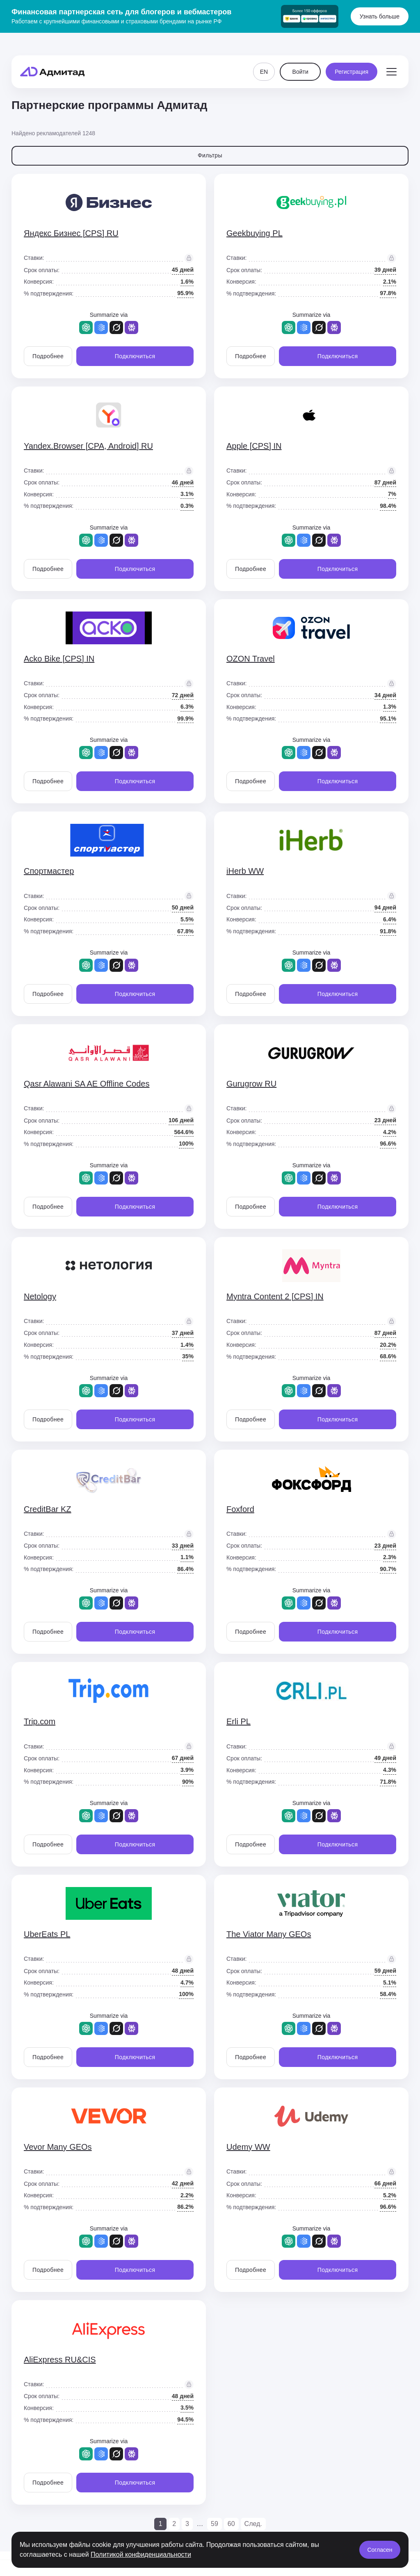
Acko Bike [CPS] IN (59, 658)
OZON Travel (250, 658)
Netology (40, 1296)
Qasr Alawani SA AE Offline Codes (86, 1083)
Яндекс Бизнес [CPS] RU (71, 233)
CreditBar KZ (47, 1509)
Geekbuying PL (254, 233)
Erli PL (238, 1721)
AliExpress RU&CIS (60, 2359)
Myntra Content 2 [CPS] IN (275, 1296)
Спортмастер (49, 870)
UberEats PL (47, 1934)
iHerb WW (245, 870)
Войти (300, 57)
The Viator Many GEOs (268, 1934)
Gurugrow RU (251, 1083)
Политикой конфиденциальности (141, 2554)
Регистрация (351, 57)
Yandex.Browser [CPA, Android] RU (88, 445)
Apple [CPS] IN (254, 445)
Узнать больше (379, 16)
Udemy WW (248, 2146)
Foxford (240, 1509)
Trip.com (39, 1721)
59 (214, 2523)
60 (231, 2523)
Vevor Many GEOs (58, 2146)
